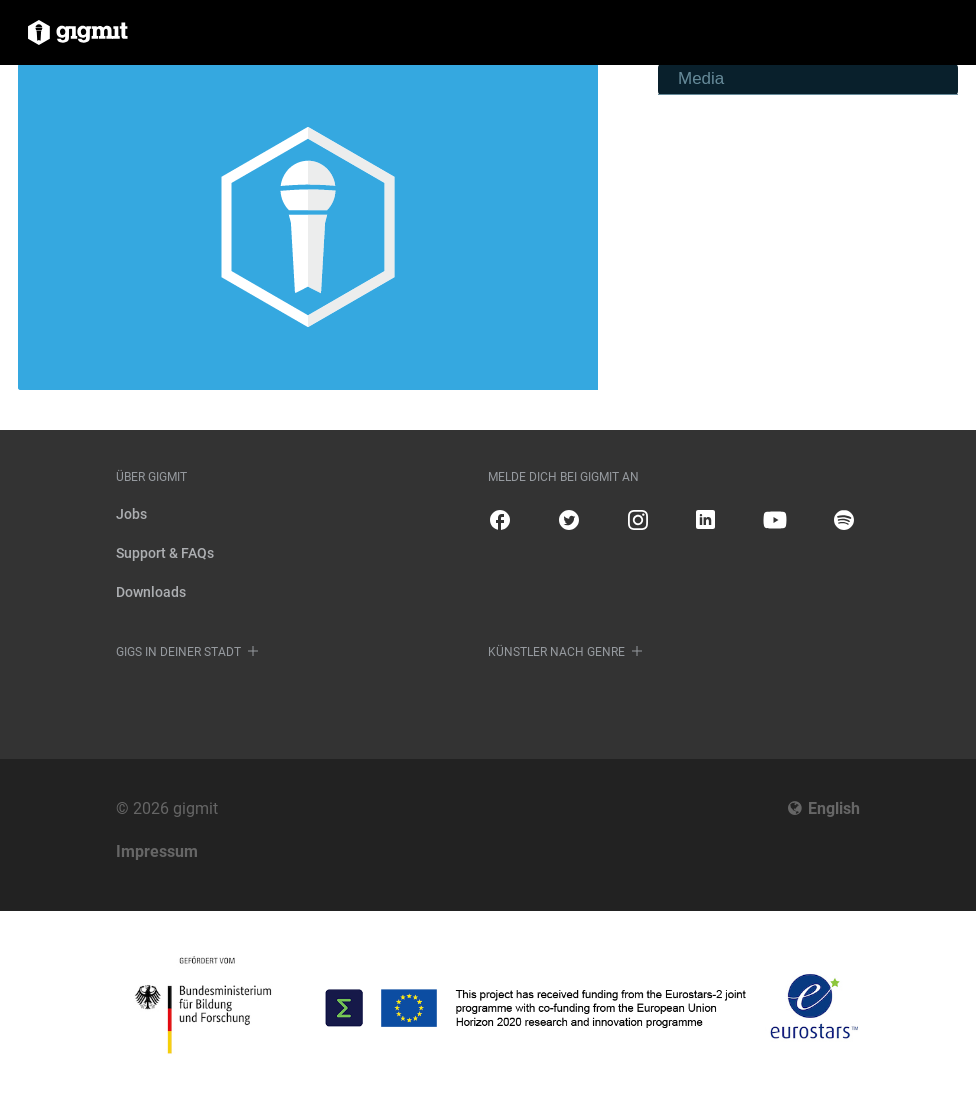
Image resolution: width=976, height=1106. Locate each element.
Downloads (151, 592)
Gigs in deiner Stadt (178, 652)
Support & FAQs (165, 553)
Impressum (157, 851)
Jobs (131, 514)
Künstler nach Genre (556, 652)
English (834, 808)
